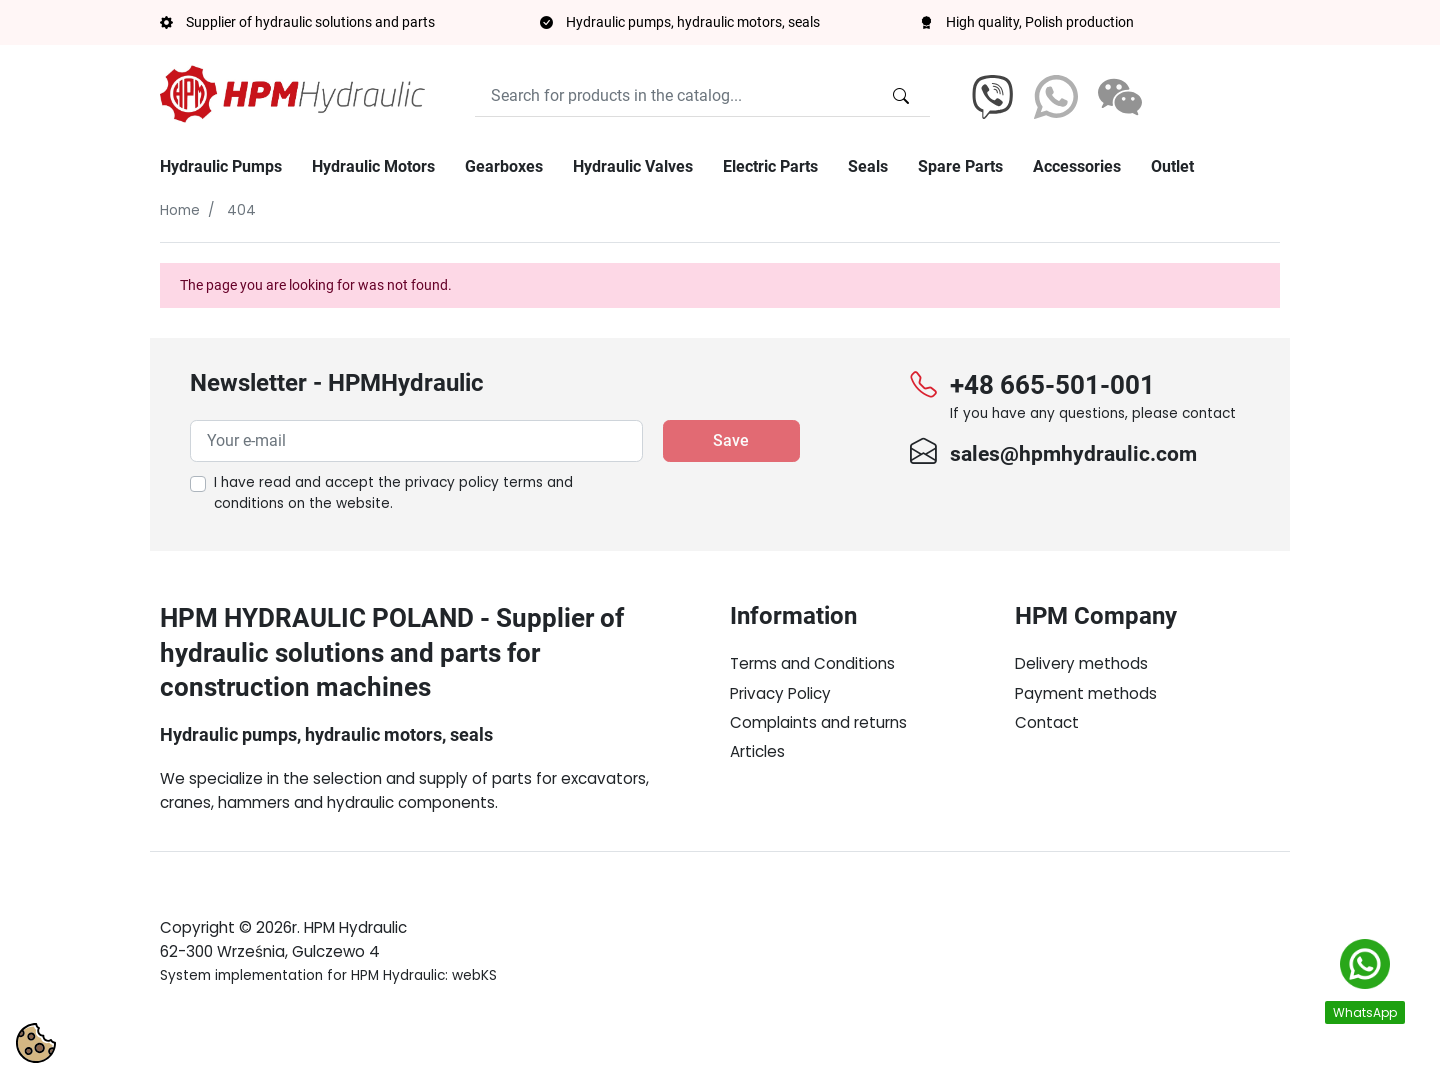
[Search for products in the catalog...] (901, 96)
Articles (757, 751)
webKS (474, 1022)
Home (180, 210)
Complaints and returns (818, 722)
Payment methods (1086, 693)
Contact (1047, 722)
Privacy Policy (780, 693)
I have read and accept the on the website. (393, 493)
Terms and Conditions (812, 663)
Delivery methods (1081, 663)
